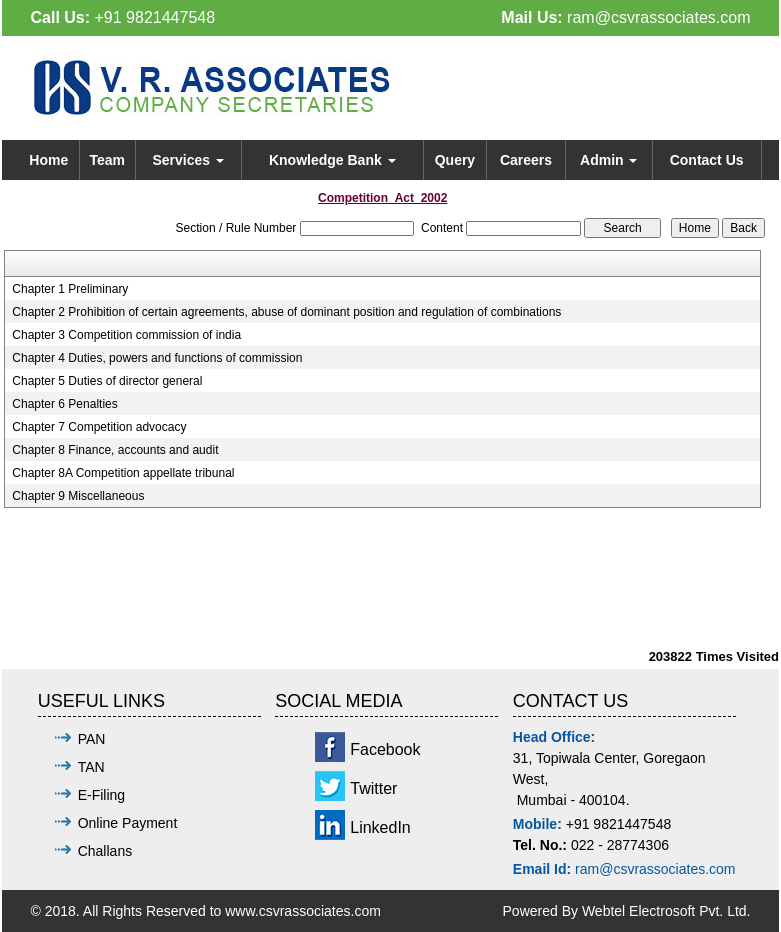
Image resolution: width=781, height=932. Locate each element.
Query (455, 160)
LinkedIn (380, 827)
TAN (91, 767)
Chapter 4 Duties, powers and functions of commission (157, 358)
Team (107, 160)
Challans (105, 851)
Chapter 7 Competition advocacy (99, 427)
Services (188, 160)
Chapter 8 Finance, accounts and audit (115, 450)
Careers (526, 160)
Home (48, 160)
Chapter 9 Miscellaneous (78, 496)
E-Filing (101, 795)
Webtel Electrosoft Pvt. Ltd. (666, 911)
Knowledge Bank (332, 160)
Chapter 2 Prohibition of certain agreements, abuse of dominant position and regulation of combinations (286, 312)
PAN (92, 739)
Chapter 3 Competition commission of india (126, 335)
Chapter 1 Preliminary (70, 289)
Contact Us (707, 160)
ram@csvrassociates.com (658, 17)
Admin (608, 160)
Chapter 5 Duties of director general (107, 381)
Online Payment (128, 823)
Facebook (385, 749)
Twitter (373, 788)
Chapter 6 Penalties (64, 404)
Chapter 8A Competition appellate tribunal (123, 473)
